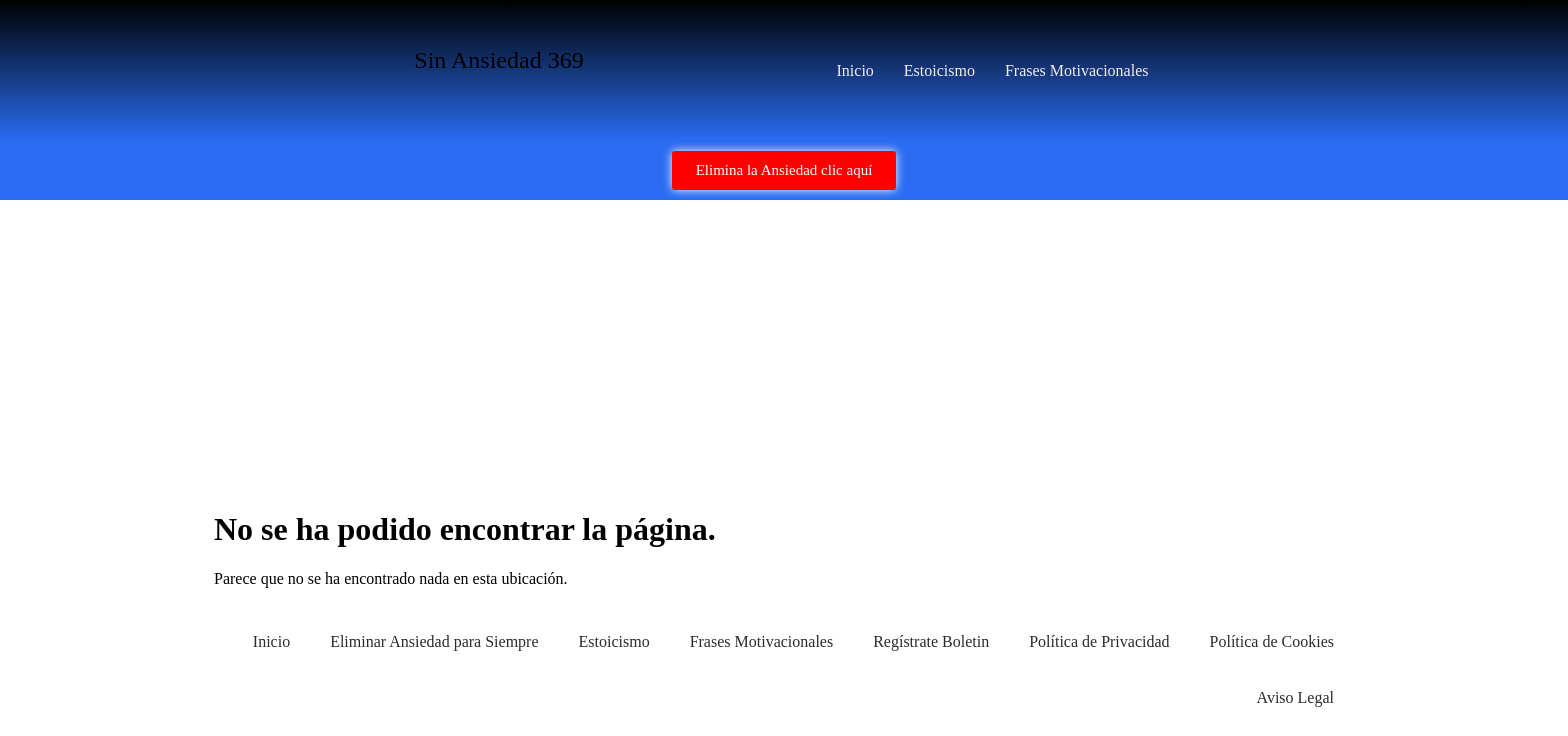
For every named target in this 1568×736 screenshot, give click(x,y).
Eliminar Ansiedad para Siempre (434, 641)
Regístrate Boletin (931, 641)
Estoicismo (939, 70)
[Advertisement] (784, 350)
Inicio (855, 70)
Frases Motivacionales (1077, 70)
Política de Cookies (1272, 641)
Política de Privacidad (1099, 641)
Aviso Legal (1295, 697)
